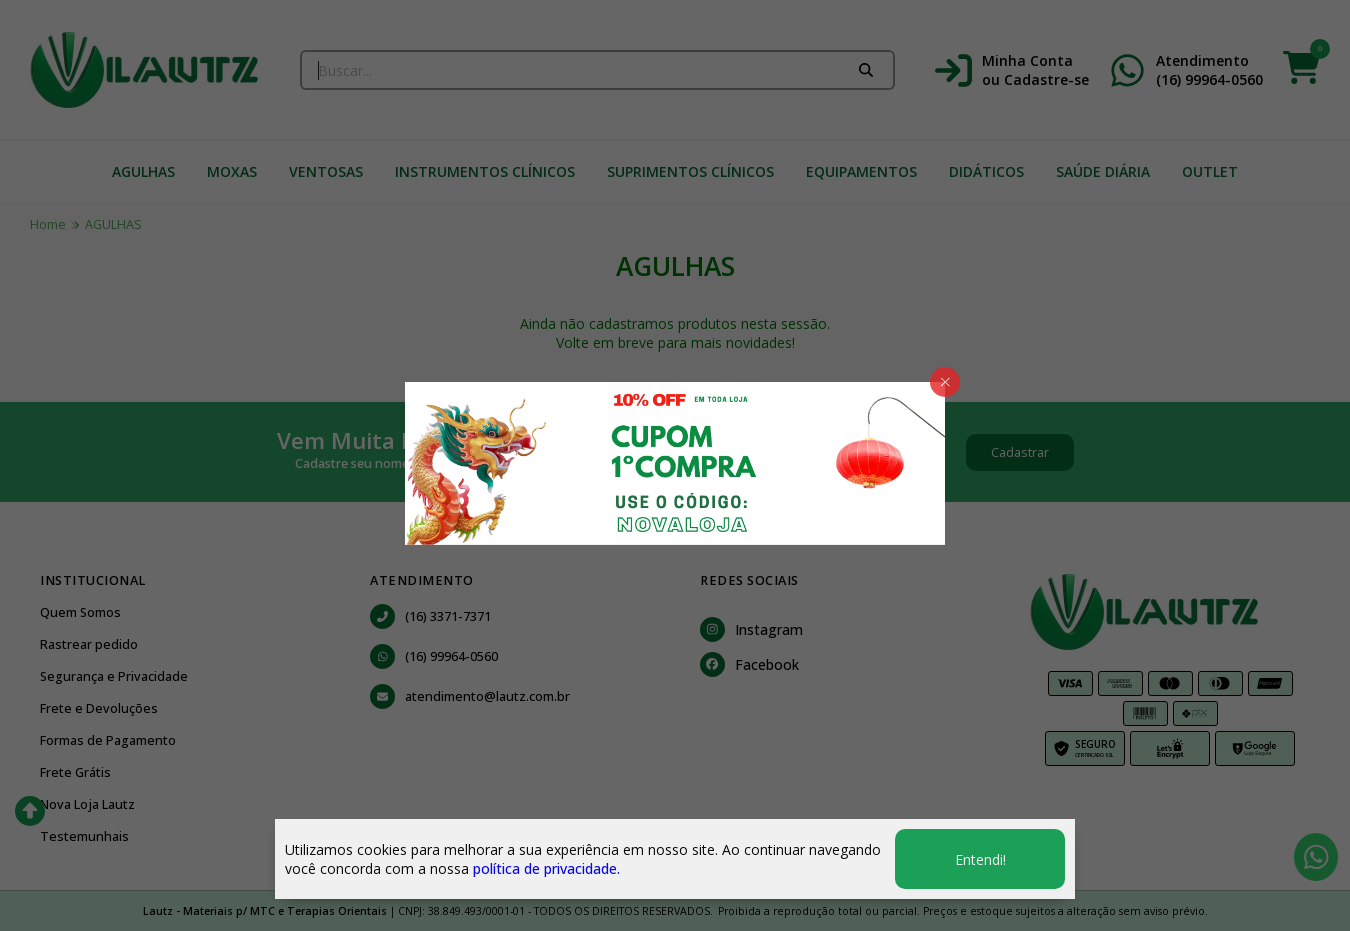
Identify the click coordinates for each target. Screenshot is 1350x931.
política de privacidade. (546, 868)
